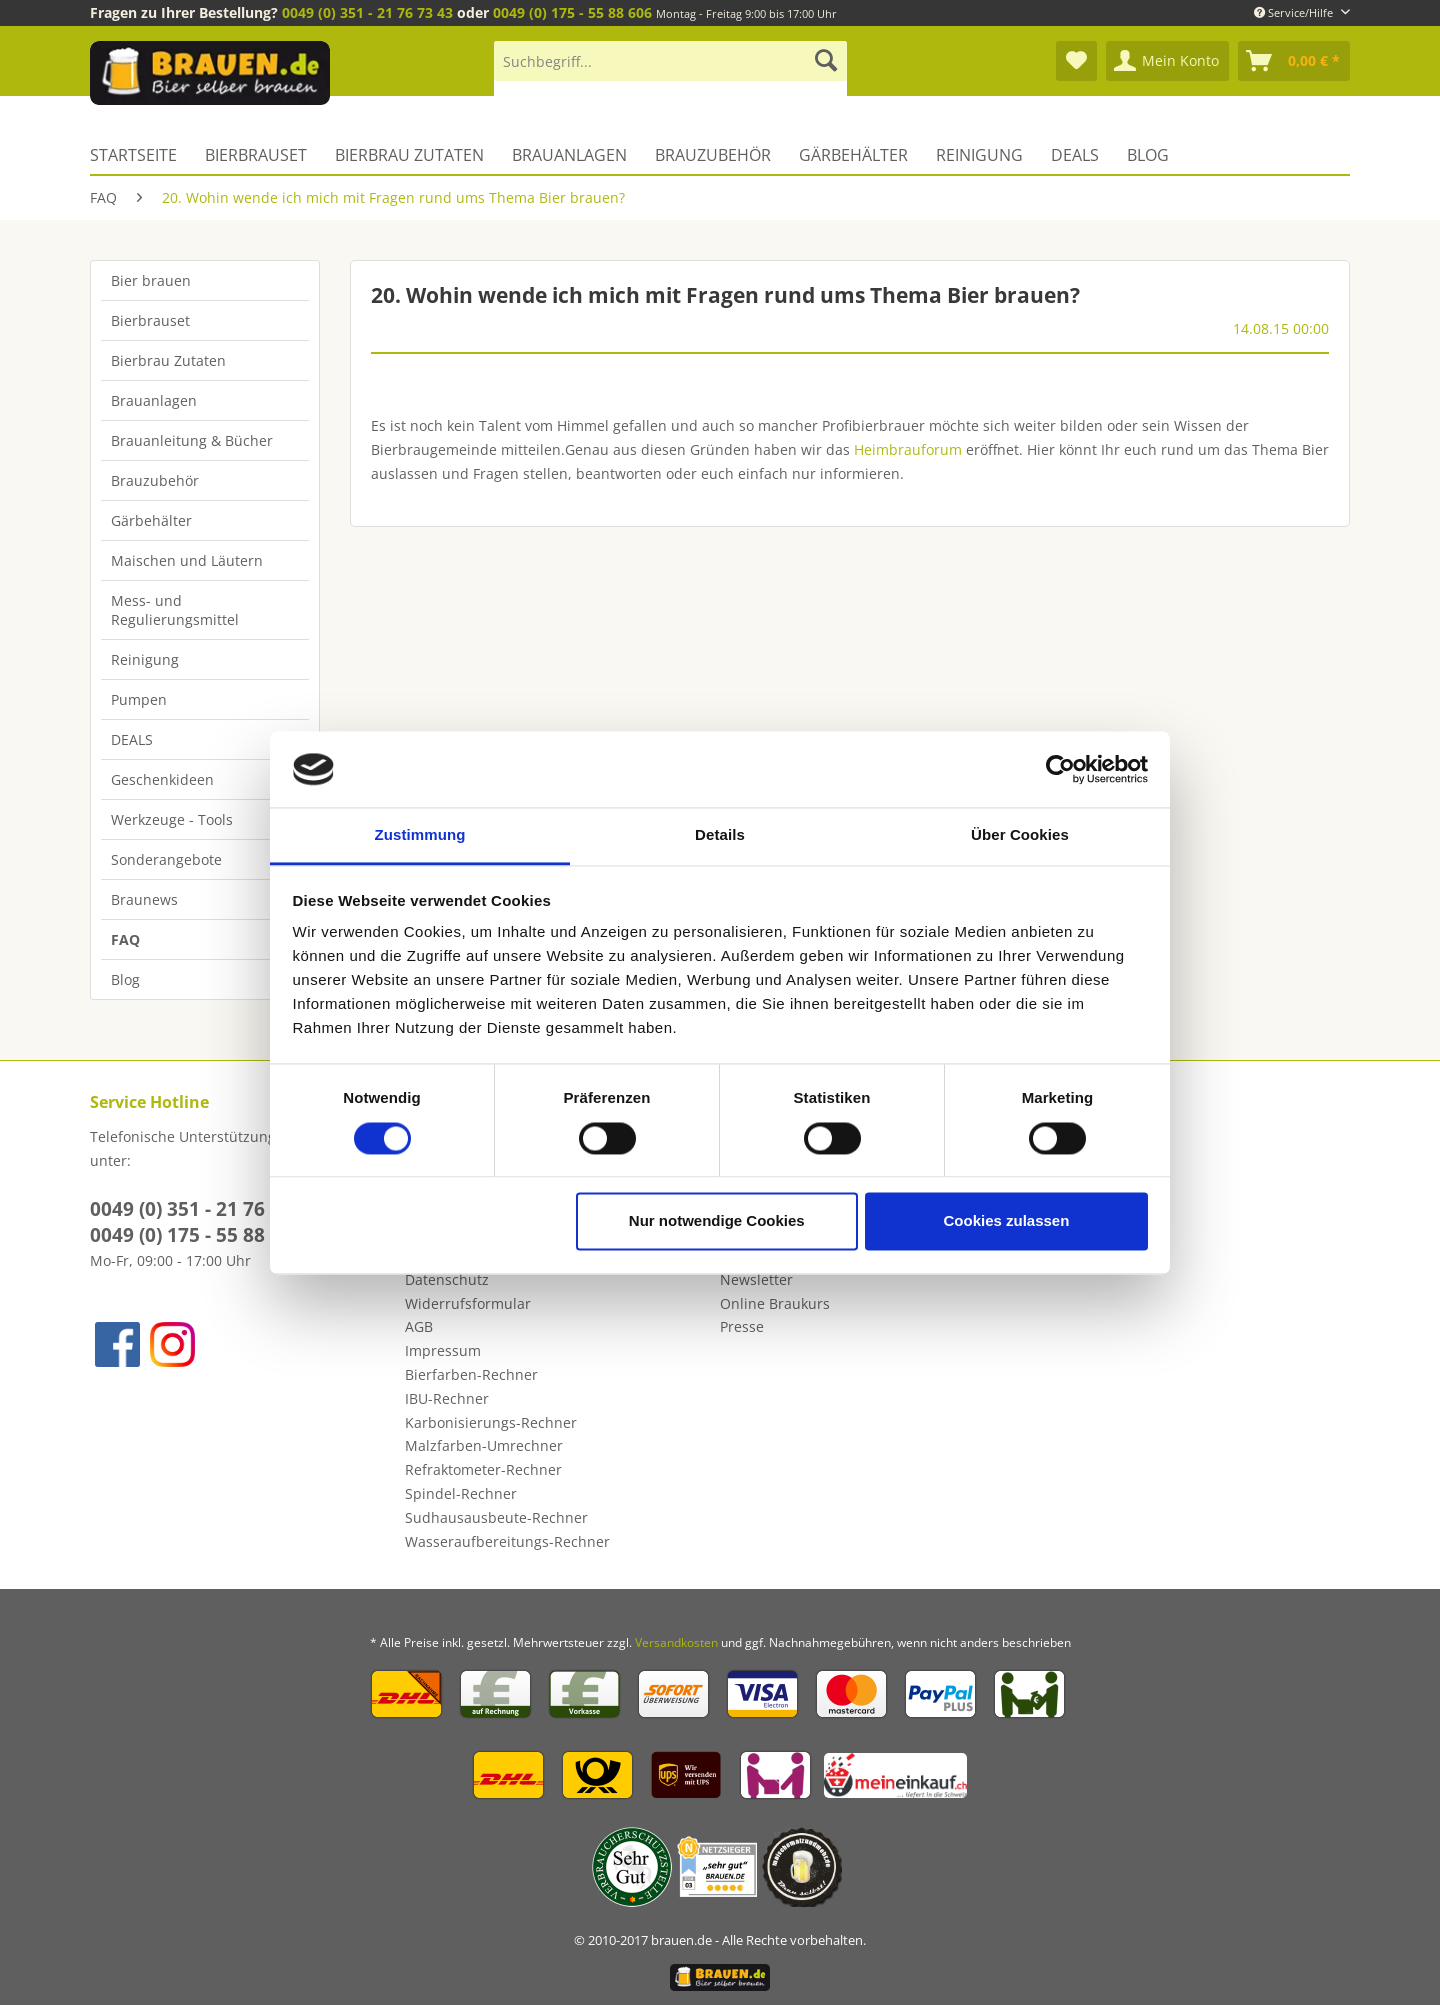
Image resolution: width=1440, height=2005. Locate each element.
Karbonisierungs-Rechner (491, 1422)
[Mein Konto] (1167, 61)
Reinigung (145, 659)
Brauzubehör (155, 480)
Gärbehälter (151, 520)
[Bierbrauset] (256, 155)
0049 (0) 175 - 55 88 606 (572, 12)
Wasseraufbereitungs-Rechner (507, 1541)
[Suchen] (826, 61)
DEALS (132, 739)
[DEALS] (1075, 155)
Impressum (443, 1350)
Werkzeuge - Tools (172, 819)
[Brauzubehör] (713, 155)
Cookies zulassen (1006, 1221)
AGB (419, 1326)
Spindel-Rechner (461, 1493)
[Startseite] (140, 155)
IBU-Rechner (447, 1398)
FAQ (125, 939)
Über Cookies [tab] (1020, 835)
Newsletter (756, 1279)
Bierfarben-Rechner (471, 1374)
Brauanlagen (154, 400)
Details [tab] (720, 835)
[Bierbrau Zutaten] (409, 155)
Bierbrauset (150, 320)
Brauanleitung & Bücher (192, 440)
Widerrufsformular (468, 1303)
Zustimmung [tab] (420, 835)
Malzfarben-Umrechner (484, 1445)
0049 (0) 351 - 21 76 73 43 (367, 12)
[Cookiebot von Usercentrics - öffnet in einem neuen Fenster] (1060, 769)
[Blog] (1148, 155)
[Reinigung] (979, 155)
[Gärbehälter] (853, 155)
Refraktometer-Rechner (483, 1469)
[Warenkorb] (1294, 61)
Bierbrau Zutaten (168, 360)
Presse (742, 1326)
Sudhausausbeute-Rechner (496, 1517)
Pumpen (139, 699)
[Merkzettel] (1076, 61)
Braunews (144, 899)
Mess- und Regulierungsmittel (175, 610)
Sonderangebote (166, 859)
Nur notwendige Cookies (717, 1221)
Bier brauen (151, 280)
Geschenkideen (162, 779)
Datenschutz (447, 1279)
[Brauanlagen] (569, 155)
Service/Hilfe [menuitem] (1295, 12)
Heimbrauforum (908, 449)
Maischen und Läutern (187, 560)
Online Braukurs (775, 1303)
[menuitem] (670, 70)
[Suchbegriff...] (670, 61)
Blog (125, 979)
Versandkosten (676, 1642)
